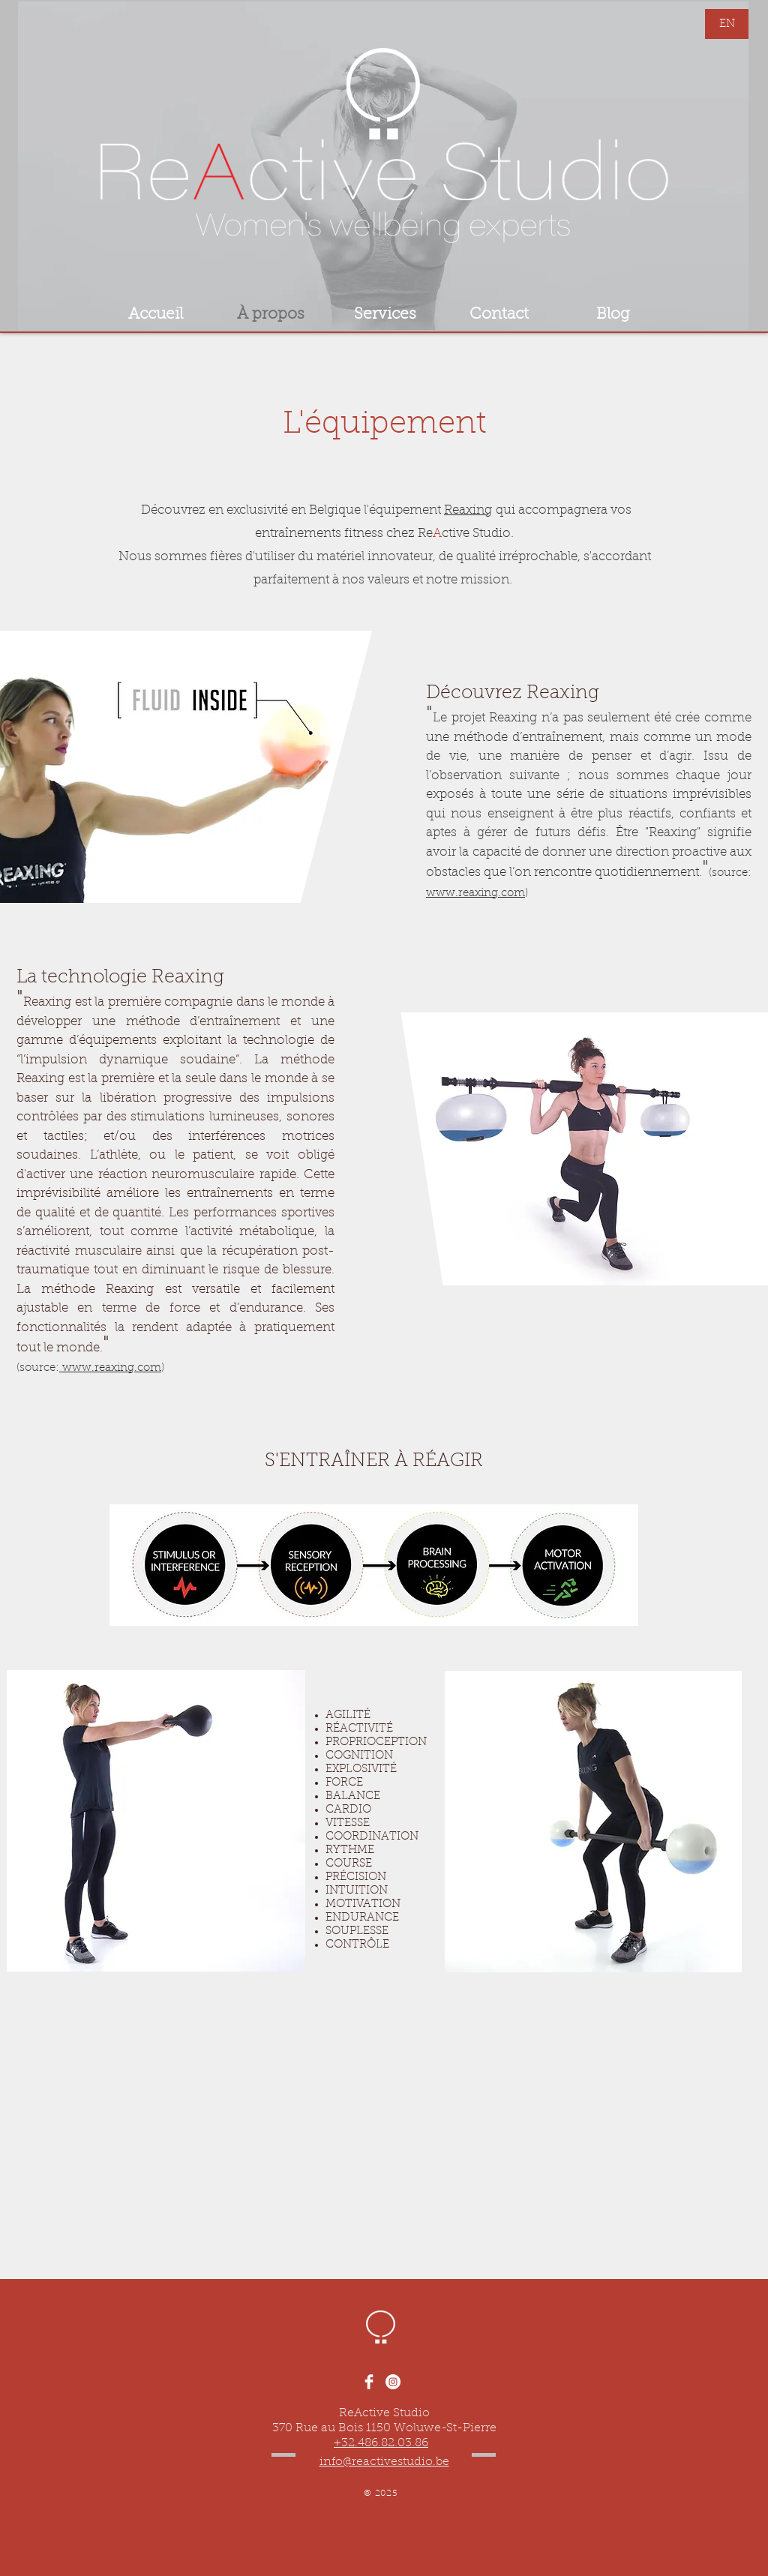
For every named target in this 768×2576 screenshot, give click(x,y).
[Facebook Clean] (369, 2381)
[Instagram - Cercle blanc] (393, 2381)
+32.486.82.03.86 (381, 2443)
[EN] (726, 24)
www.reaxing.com (475, 893)
